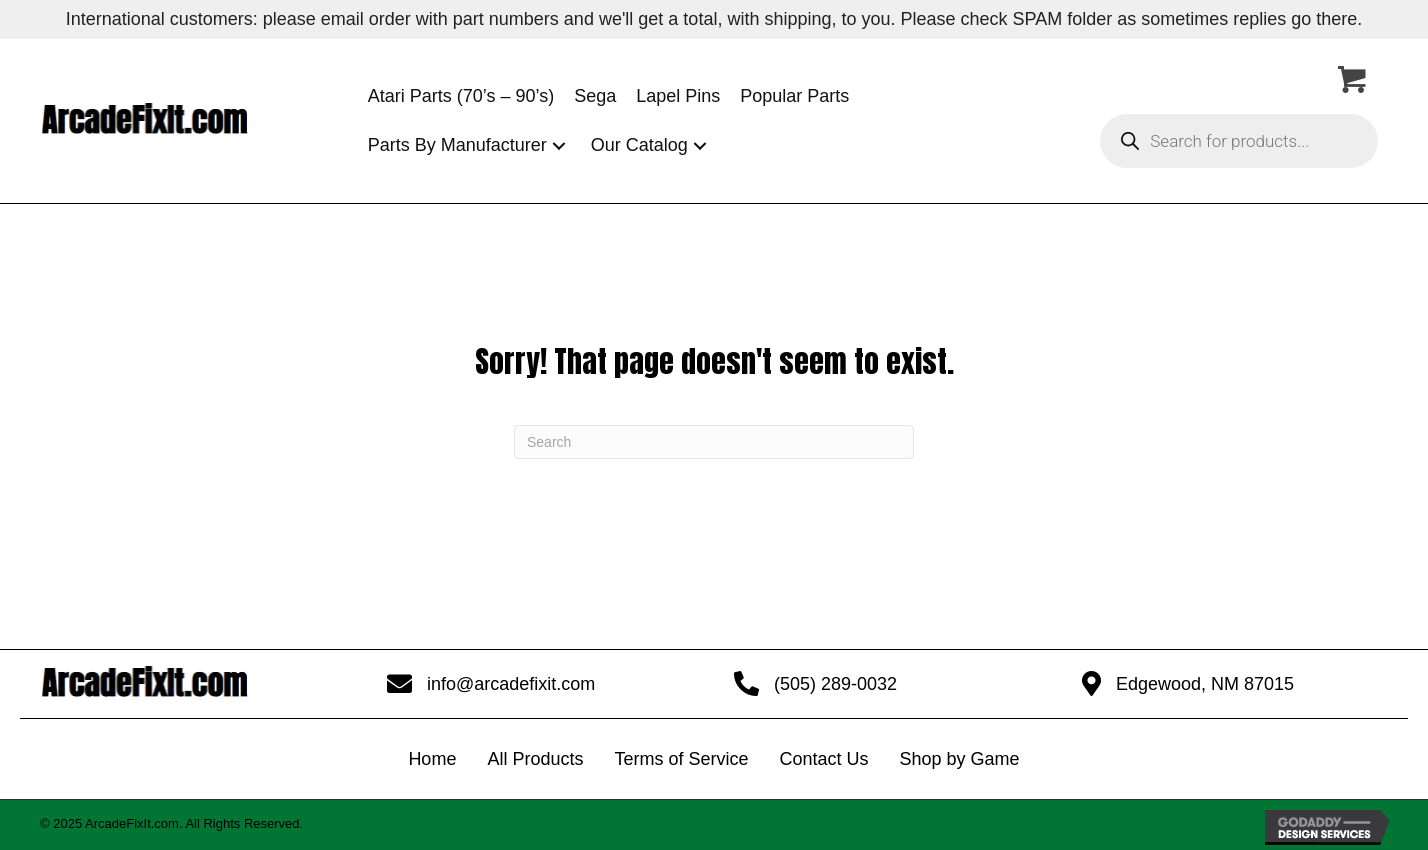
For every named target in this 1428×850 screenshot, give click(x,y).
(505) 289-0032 (835, 684)
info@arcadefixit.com (511, 684)
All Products (535, 759)
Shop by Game (960, 759)
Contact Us (823, 759)
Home (432, 759)
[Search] (714, 442)
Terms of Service (681, 759)
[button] (559, 145)
